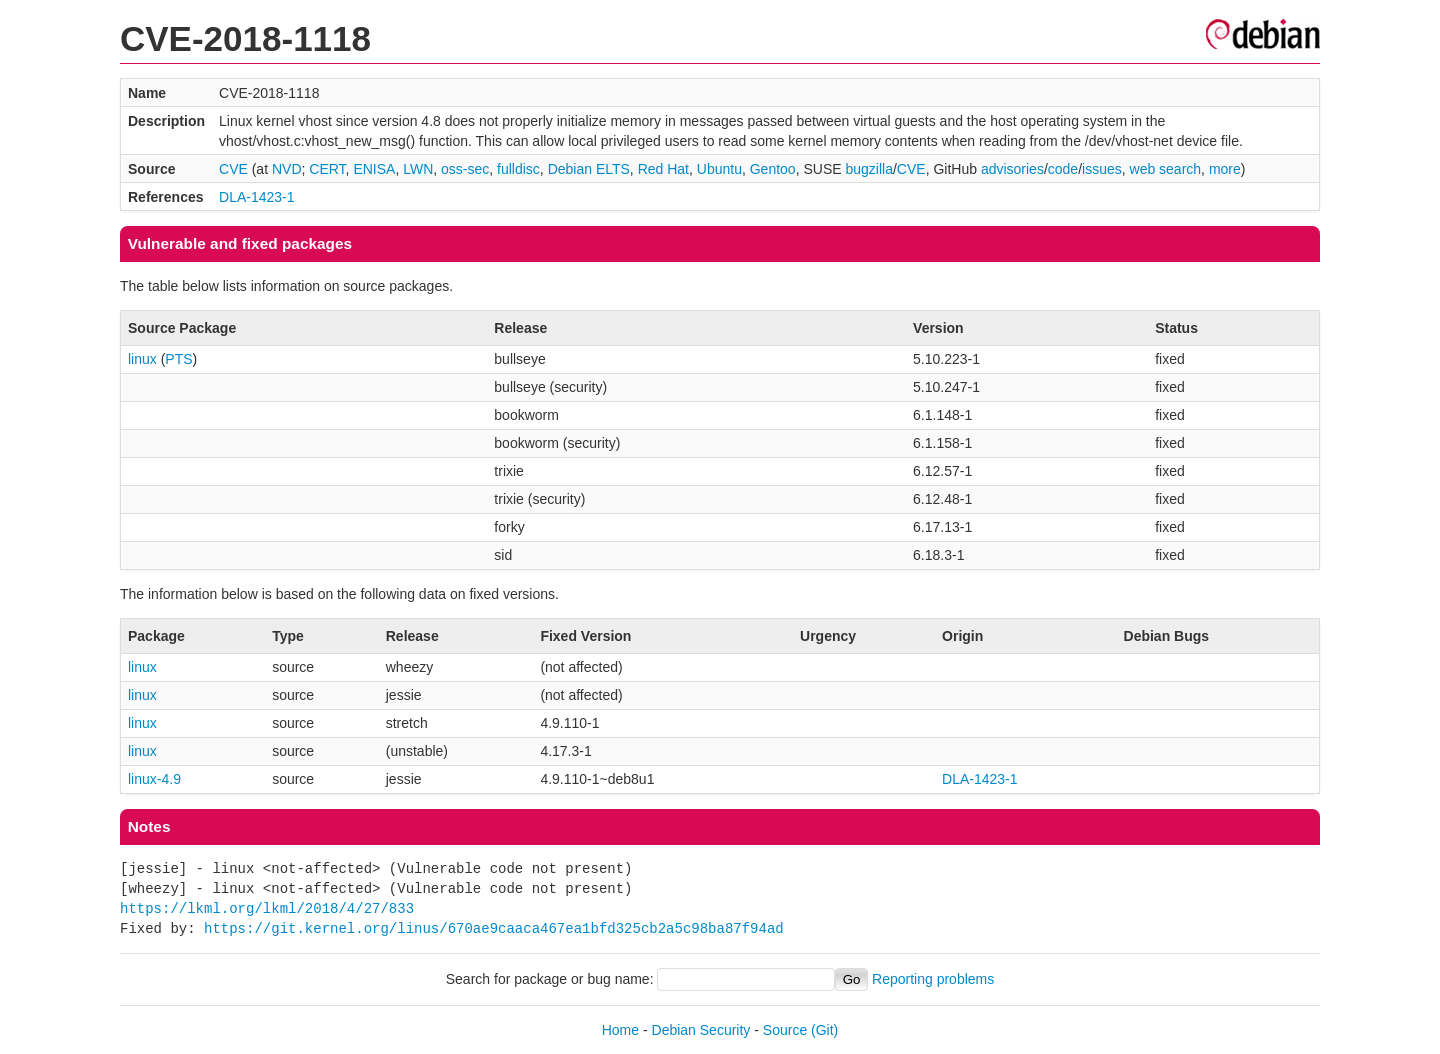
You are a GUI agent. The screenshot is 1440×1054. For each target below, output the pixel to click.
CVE (233, 169)
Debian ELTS (589, 169)
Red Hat (663, 169)
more (1225, 169)
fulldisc (518, 169)
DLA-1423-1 (257, 197)
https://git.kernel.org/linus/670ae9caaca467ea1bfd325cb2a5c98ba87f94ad (494, 928)
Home (620, 1030)
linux (142, 359)
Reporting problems (933, 979)
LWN (418, 169)
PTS (178, 359)
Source (785, 1030)
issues (1102, 169)
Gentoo (773, 169)
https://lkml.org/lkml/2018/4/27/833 (267, 908)
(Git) (824, 1030)
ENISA (374, 169)
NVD (287, 169)
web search (1166, 169)
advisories (1012, 169)
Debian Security (701, 1030)
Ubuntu (719, 169)
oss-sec (465, 169)
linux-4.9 (154, 779)
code (1063, 169)
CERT (327, 169)
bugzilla (868, 169)
